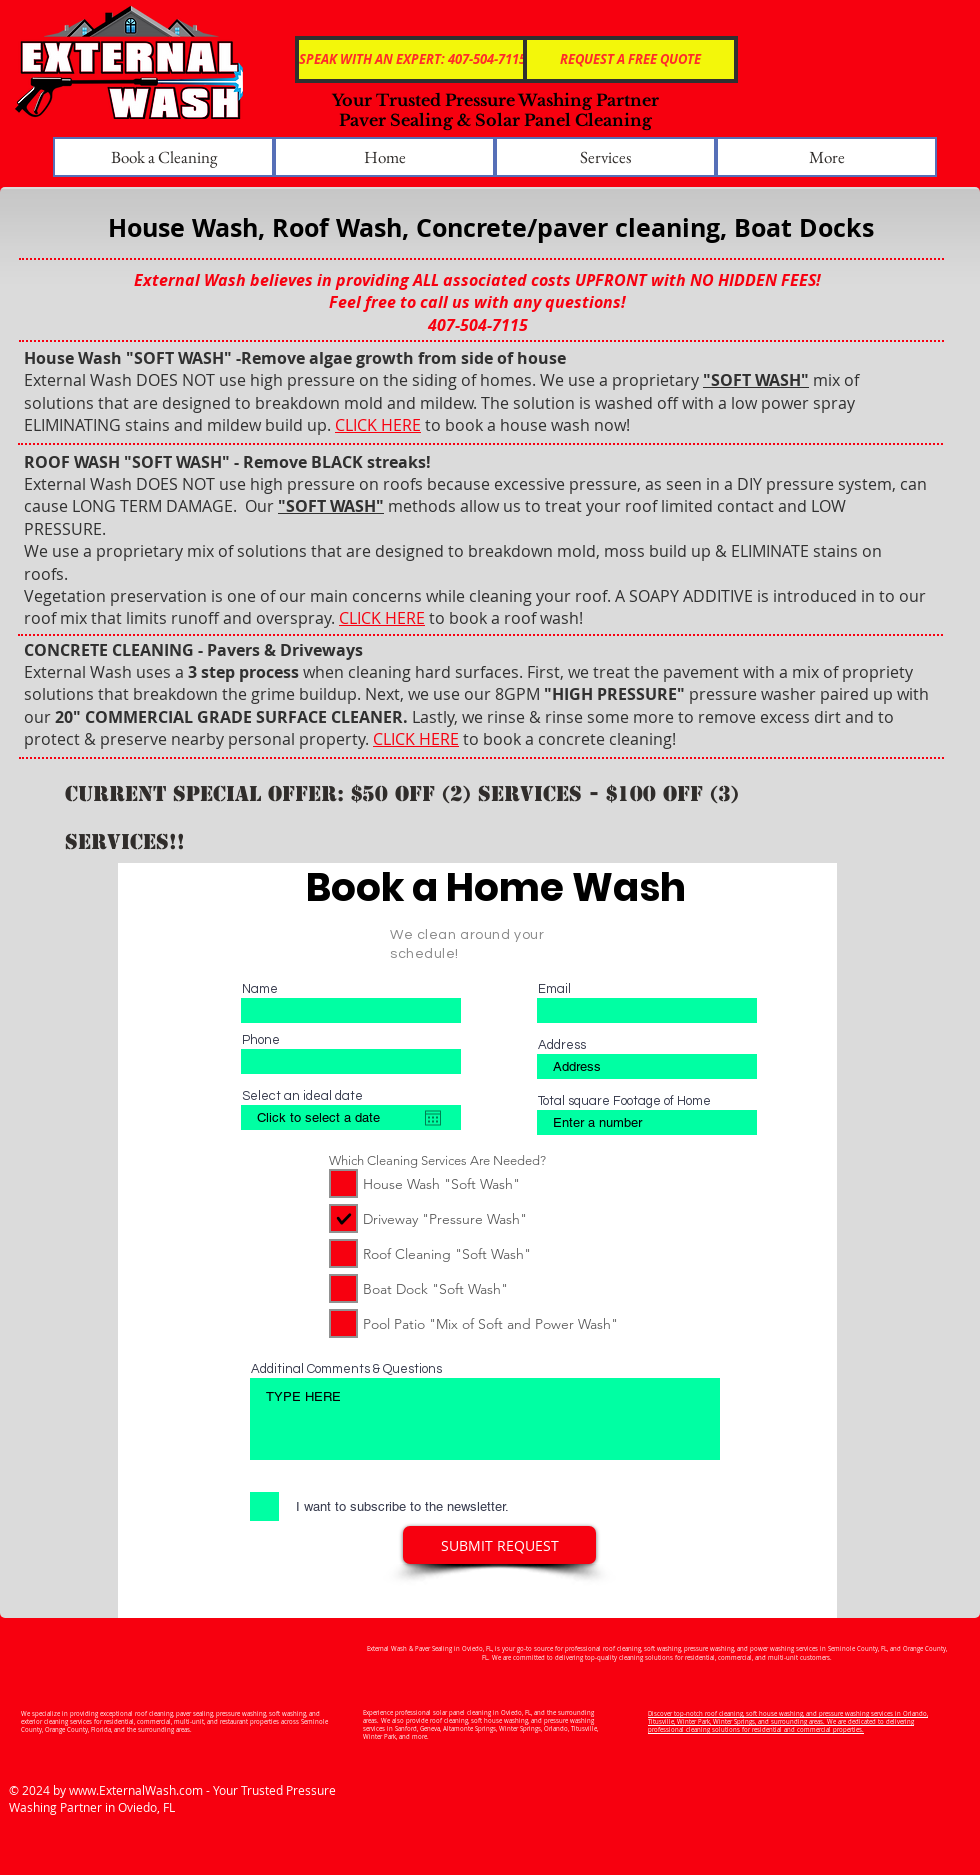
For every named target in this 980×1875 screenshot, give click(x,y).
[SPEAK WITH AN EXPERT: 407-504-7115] (412, 59)
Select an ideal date (302, 1096)
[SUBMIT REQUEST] (499, 1545)
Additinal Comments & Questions (346, 1369)
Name (260, 989)
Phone (261, 1040)
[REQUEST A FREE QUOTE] (630, 59)
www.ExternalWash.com (136, 1790)
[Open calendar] (433, 1118)
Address (562, 1045)
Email (554, 989)
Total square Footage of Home (624, 1101)
